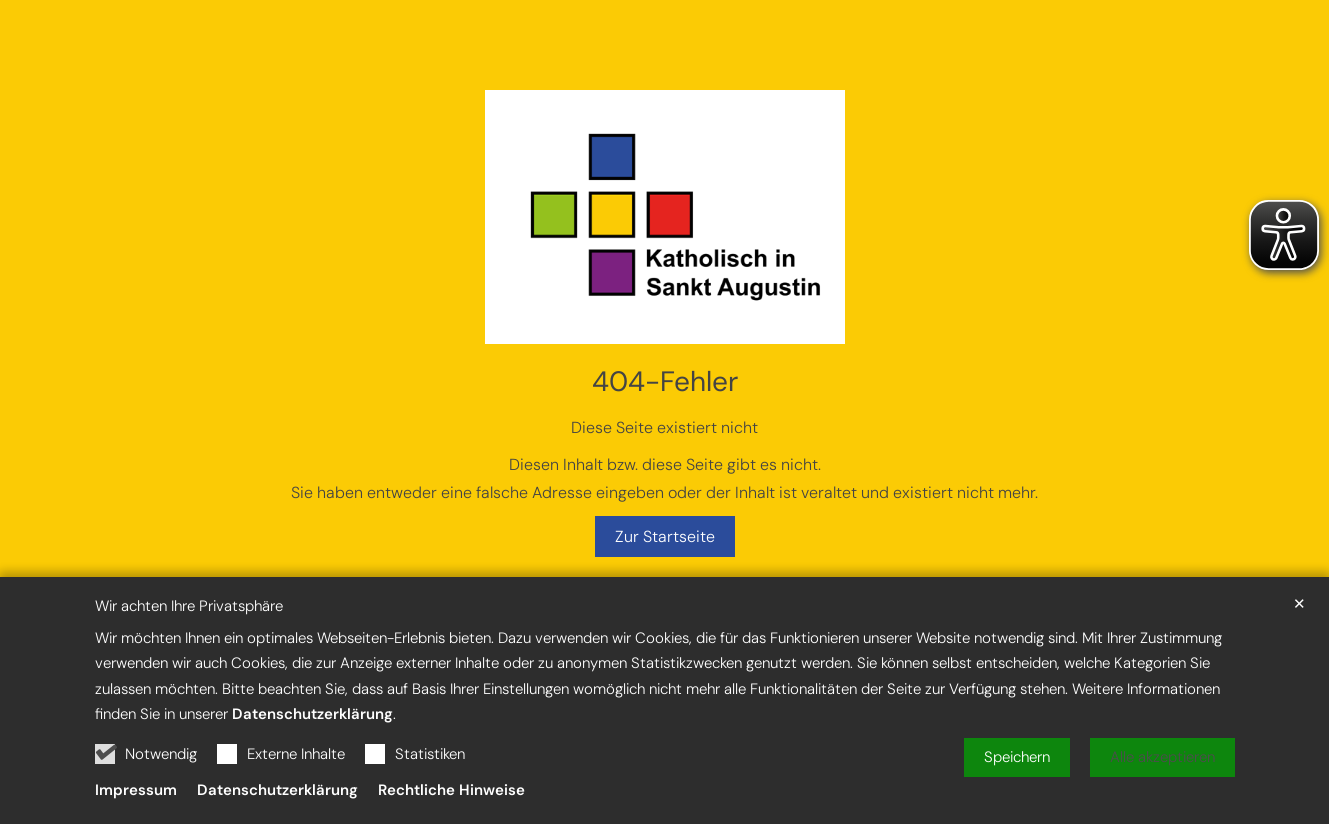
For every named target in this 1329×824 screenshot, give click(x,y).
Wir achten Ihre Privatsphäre (189, 622)
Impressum (136, 806)
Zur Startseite (665, 536)
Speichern (1017, 773)
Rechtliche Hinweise (451, 806)
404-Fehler (665, 381)
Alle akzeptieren (1162, 773)
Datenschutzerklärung (312, 730)
